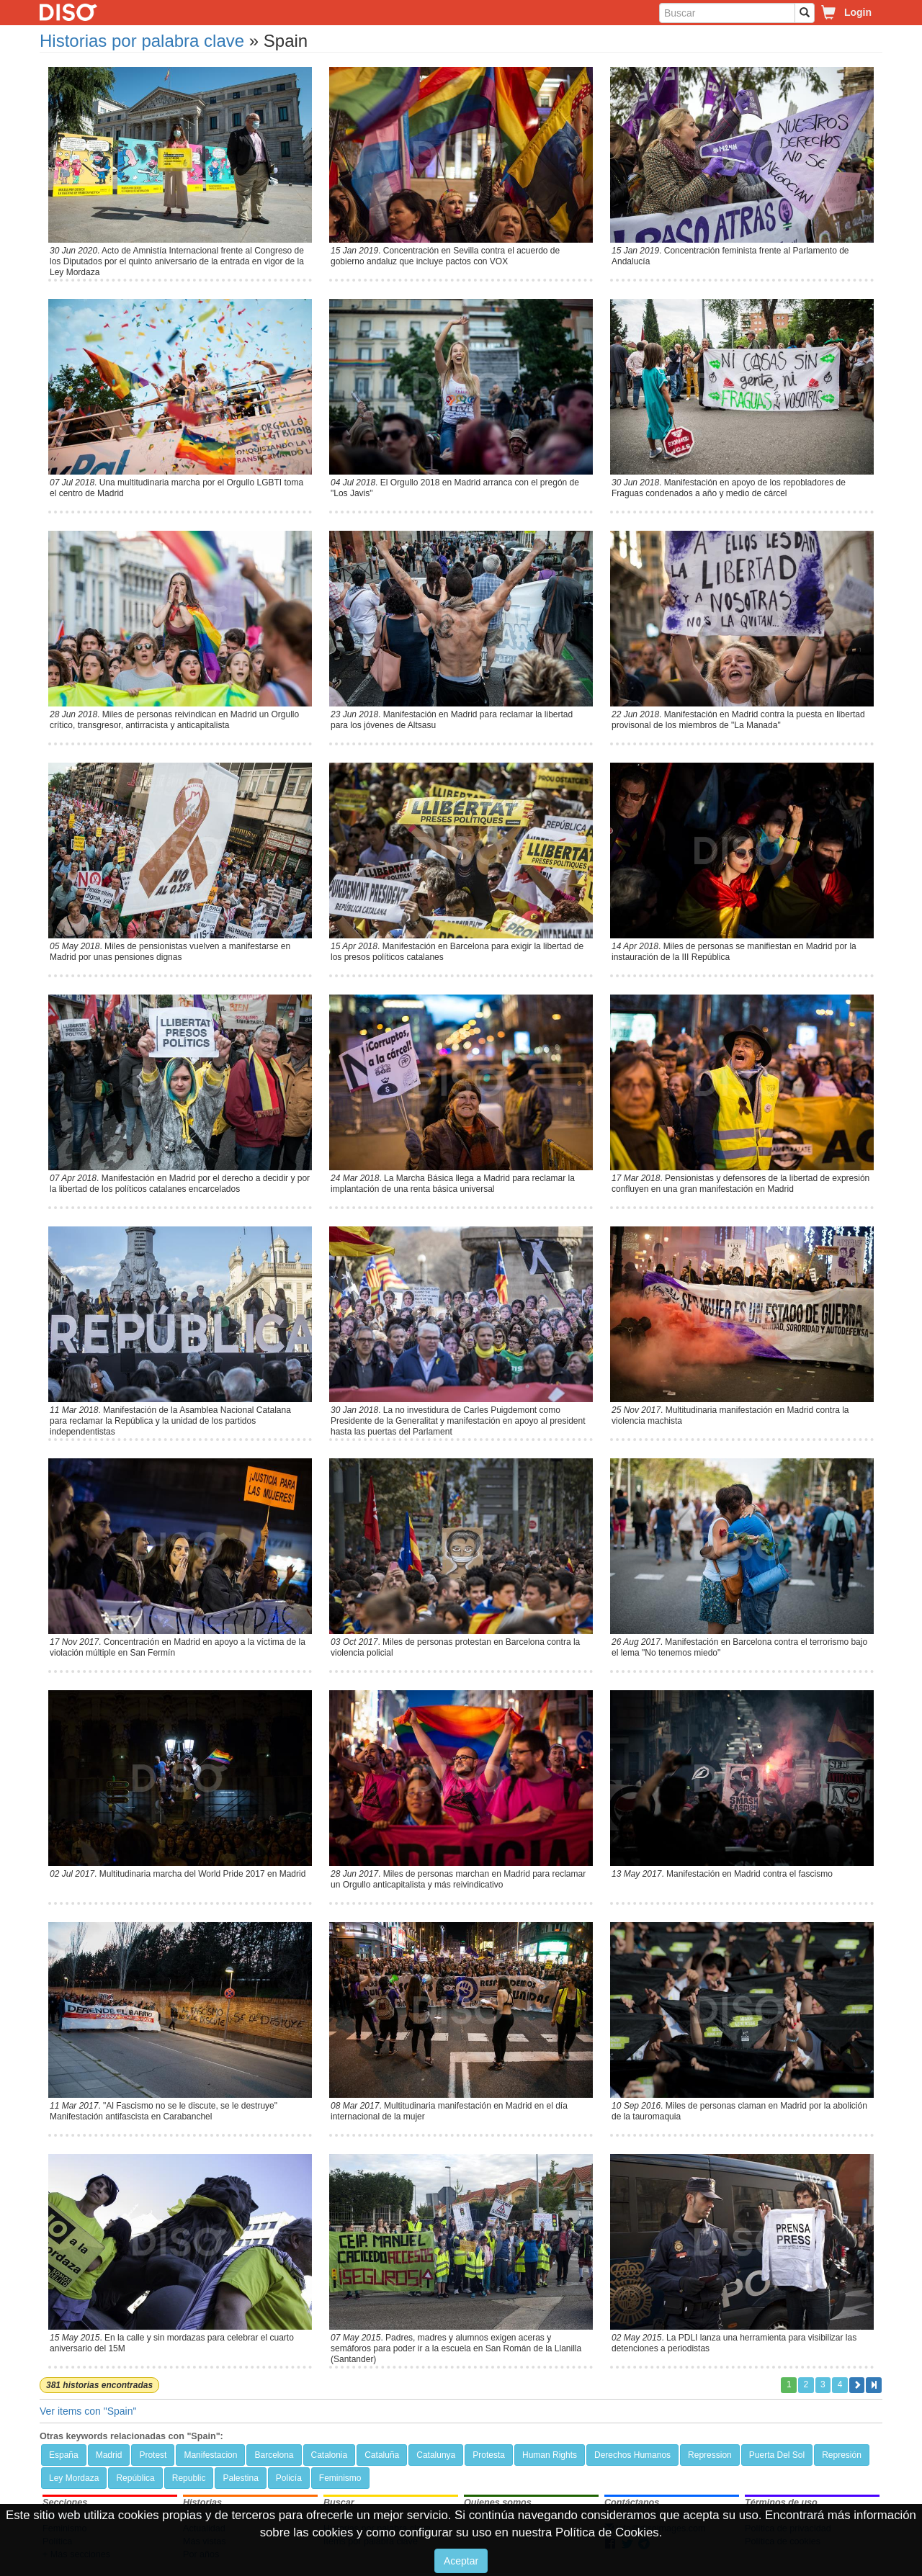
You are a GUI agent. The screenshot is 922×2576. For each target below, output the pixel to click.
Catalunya (435, 2455)
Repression (710, 2455)
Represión (841, 2455)
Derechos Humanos (632, 2455)
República (135, 2478)
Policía (289, 2478)
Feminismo (340, 2478)
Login (858, 12)
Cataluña (381, 2455)
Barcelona (273, 2455)
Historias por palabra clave (142, 40)
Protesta (489, 2455)
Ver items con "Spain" (88, 2411)
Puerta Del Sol (777, 2455)
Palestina (240, 2478)
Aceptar (461, 2561)
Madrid (109, 2455)
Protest (152, 2455)
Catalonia (329, 2455)
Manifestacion (210, 2455)
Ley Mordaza (74, 2478)
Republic (189, 2478)
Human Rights (549, 2455)
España (64, 2455)
